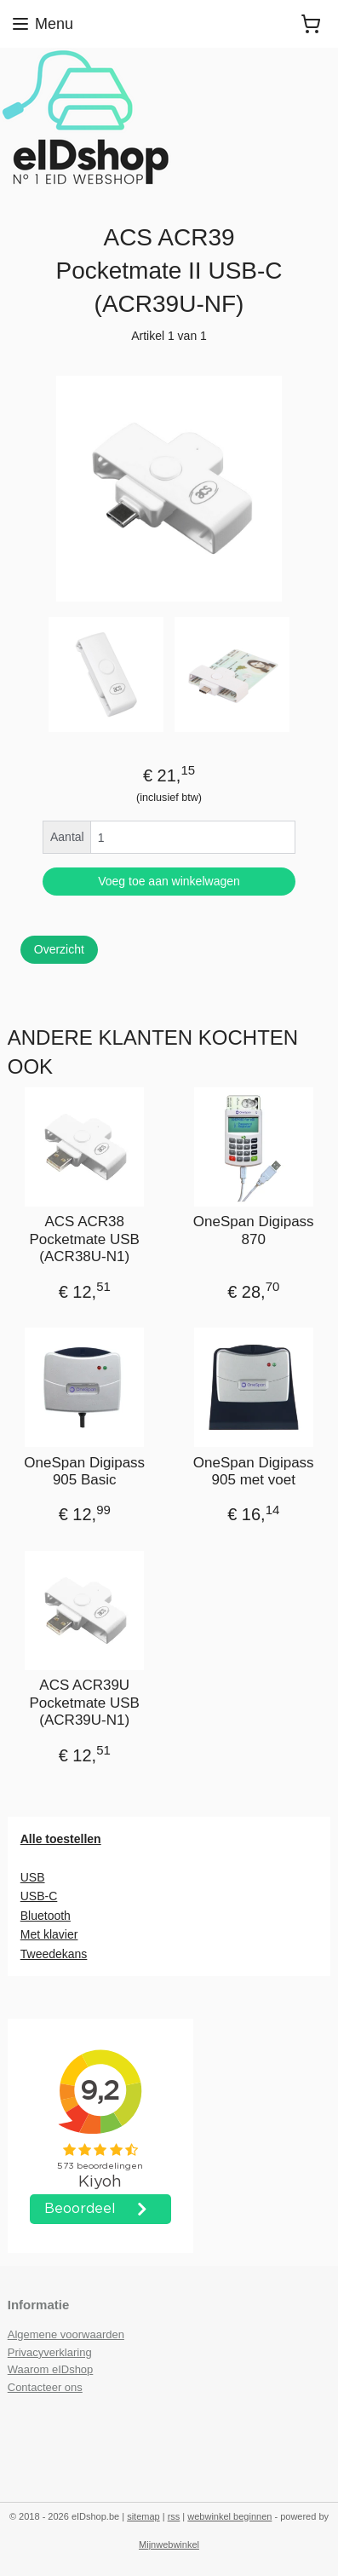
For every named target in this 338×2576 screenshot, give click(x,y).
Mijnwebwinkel (169, 2544)
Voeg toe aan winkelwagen (169, 881)
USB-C (39, 1896)
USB (32, 1877)
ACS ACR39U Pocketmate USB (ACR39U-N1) (85, 1702)
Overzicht (59, 949)
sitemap (143, 2516)
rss (174, 2516)
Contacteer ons (45, 2387)
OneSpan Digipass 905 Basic (84, 1471)
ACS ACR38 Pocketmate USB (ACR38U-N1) (85, 1239)
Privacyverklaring (50, 2352)
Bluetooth (45, 1915)
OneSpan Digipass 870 (253, 1230)
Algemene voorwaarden (66, 2334)
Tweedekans (54, 1954)
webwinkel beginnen (229, 2516)
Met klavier (49, 1934)
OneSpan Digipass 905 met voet (253, 1471)
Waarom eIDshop (51, 2369)
